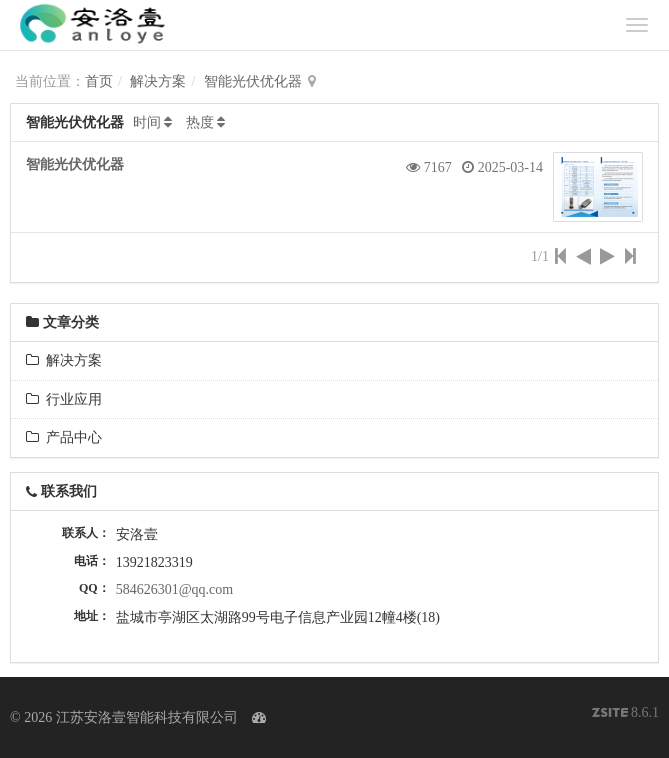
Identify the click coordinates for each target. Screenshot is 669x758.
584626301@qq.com (175, 589)
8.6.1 (626, 714)
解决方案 (158, 81)
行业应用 (64, 399)
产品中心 (64, 437)
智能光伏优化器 (253, 81)
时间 (147, 122)
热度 (200, 122)
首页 (99, 81)
